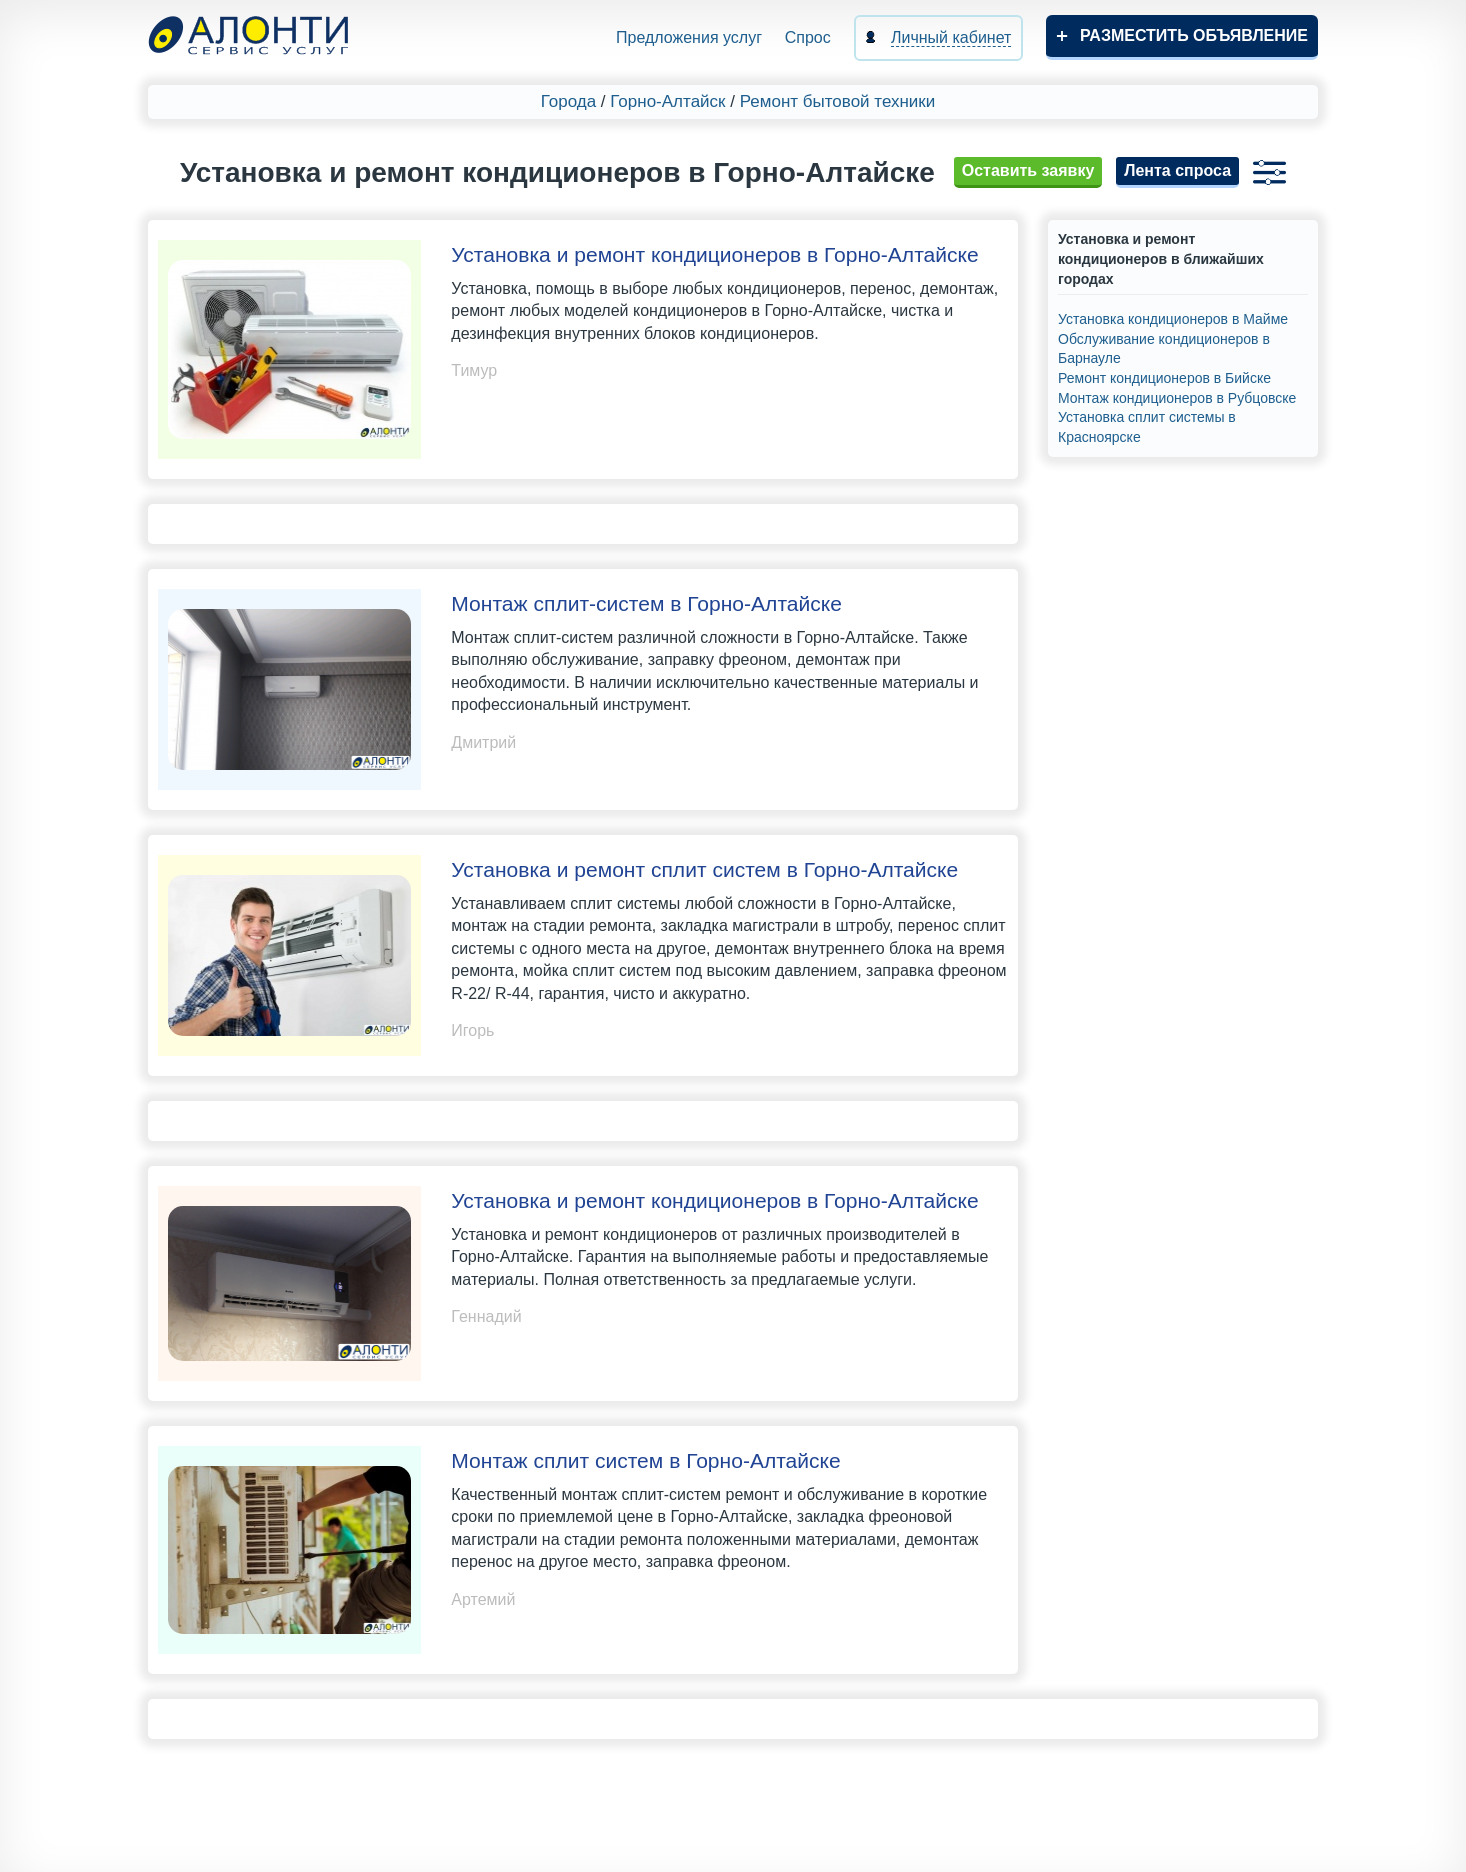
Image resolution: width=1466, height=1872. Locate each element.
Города (568, 101)
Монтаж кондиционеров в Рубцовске (1177, 398)
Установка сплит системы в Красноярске (1147, 427)
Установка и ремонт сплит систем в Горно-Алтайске (704, 869)
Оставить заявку (1028, 170)
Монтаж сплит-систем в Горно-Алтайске (646, 603)
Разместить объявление (1194, 35)
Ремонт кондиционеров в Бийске (1164, 378)
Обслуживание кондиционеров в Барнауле (1164, 349)
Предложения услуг (689, 37)
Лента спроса (1177, 170)
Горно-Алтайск (667, 101)
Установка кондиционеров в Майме (1173, 319)
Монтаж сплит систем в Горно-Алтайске (645, 1460)
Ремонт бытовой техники (838, 101)
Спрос (808, 37)
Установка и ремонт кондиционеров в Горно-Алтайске (714, 254)
